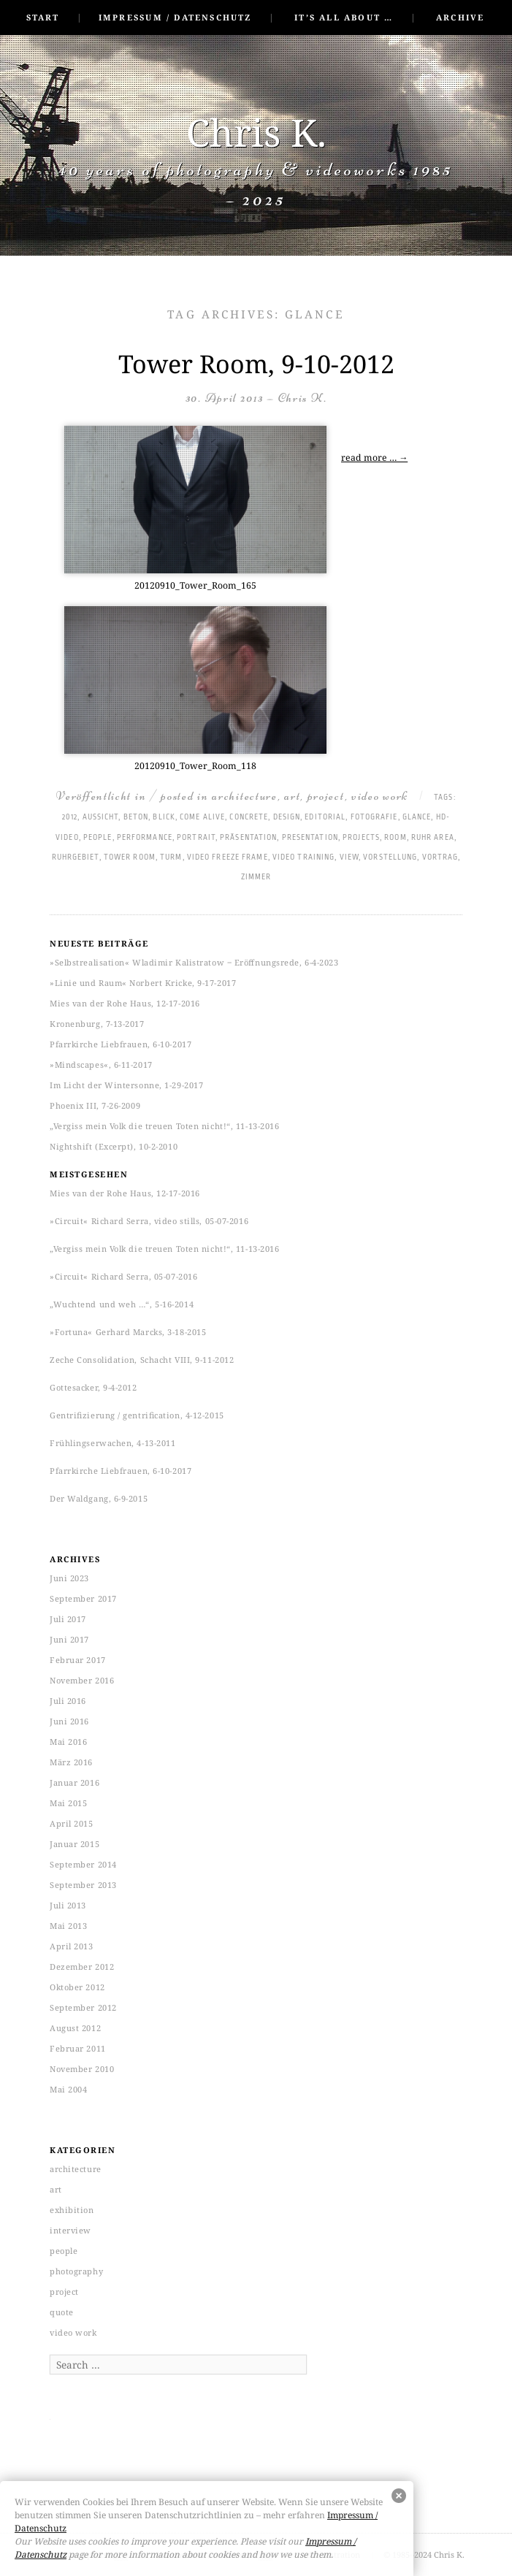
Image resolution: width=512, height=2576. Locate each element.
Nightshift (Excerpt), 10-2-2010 (113, 1146)
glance (417, 817)
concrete (248, 817)
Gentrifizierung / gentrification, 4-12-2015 (137, 1415)
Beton (136, 817)
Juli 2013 (68, 1905)
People (97, 837)
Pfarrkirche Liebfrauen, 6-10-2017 (120, 1044)
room (395, 837)
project (326, 795)
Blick (164, 817)
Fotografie (374, 817)
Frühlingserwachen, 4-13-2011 (112, 1442)
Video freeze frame (227, 857)
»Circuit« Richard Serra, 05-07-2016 (123, 1276)
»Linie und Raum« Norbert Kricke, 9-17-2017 (143, 982)
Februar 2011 (78, 2048)
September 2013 (83, 1884)
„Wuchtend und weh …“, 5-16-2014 (122, 1304)
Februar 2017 (78, 1659)
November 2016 (82, 1680)
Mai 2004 (68, 2089)
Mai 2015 (68, 1802)
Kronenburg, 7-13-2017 (97, 1023)
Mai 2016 (68, 1741)
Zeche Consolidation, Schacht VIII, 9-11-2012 (142, 1359)
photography (76, 2271)
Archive (460, 17)
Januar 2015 (74, 1843)
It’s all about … (343, 17)
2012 (69, 817)
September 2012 (83, 2007)
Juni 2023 (69, 1577)
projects (361, 837)
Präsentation (248, 837)
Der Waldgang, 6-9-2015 (99, 1498)
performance (144, 837)
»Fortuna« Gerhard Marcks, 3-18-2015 (128, 1331)
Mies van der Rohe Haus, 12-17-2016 (125, 1003)
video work (379, 795)
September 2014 (83, 1864)
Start (43, 17)
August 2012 (75, 2027)
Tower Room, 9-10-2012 (256, 364)
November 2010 (82, 2068)
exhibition (72, 2209)
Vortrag (440, 857)
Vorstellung (390, 857)
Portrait (196, 837)
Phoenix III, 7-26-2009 (95, 1105)
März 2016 (71, 1762)
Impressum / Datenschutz (175, 17)
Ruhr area (432, 837)
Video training (303, 857)
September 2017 (83, 1598)
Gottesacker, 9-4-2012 (93, 1387)
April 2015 (71, 1823)
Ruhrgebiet (75, 857)
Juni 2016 (69, 1721)
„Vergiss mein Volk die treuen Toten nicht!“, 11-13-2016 (164, 1125)
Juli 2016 (68, 1700)
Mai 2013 (68, 1925)
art (292, 795)
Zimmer (256, 877)
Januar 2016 (74, 1782)
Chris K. (256, 132)
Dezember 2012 (82, 1966)
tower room (130, 857)
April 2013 (71, 1946)
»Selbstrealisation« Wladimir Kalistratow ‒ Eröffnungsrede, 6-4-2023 (194, 962)
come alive (202, 817)
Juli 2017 (68, 1618)
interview (70, 2230)
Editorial (325, 817)
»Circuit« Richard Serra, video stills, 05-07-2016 (149, 1220)
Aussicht (101, 817)
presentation (310, 837)
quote (62, 2311)
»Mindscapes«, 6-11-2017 (101, 1064)
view (349, 857)
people (63, 2250)
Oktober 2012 (77, 1986)
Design (287, 817)
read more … (374, 457)
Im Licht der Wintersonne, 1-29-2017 (126, 1084)
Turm (171, 857)
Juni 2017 (69, 1639)
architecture (244, 795)
